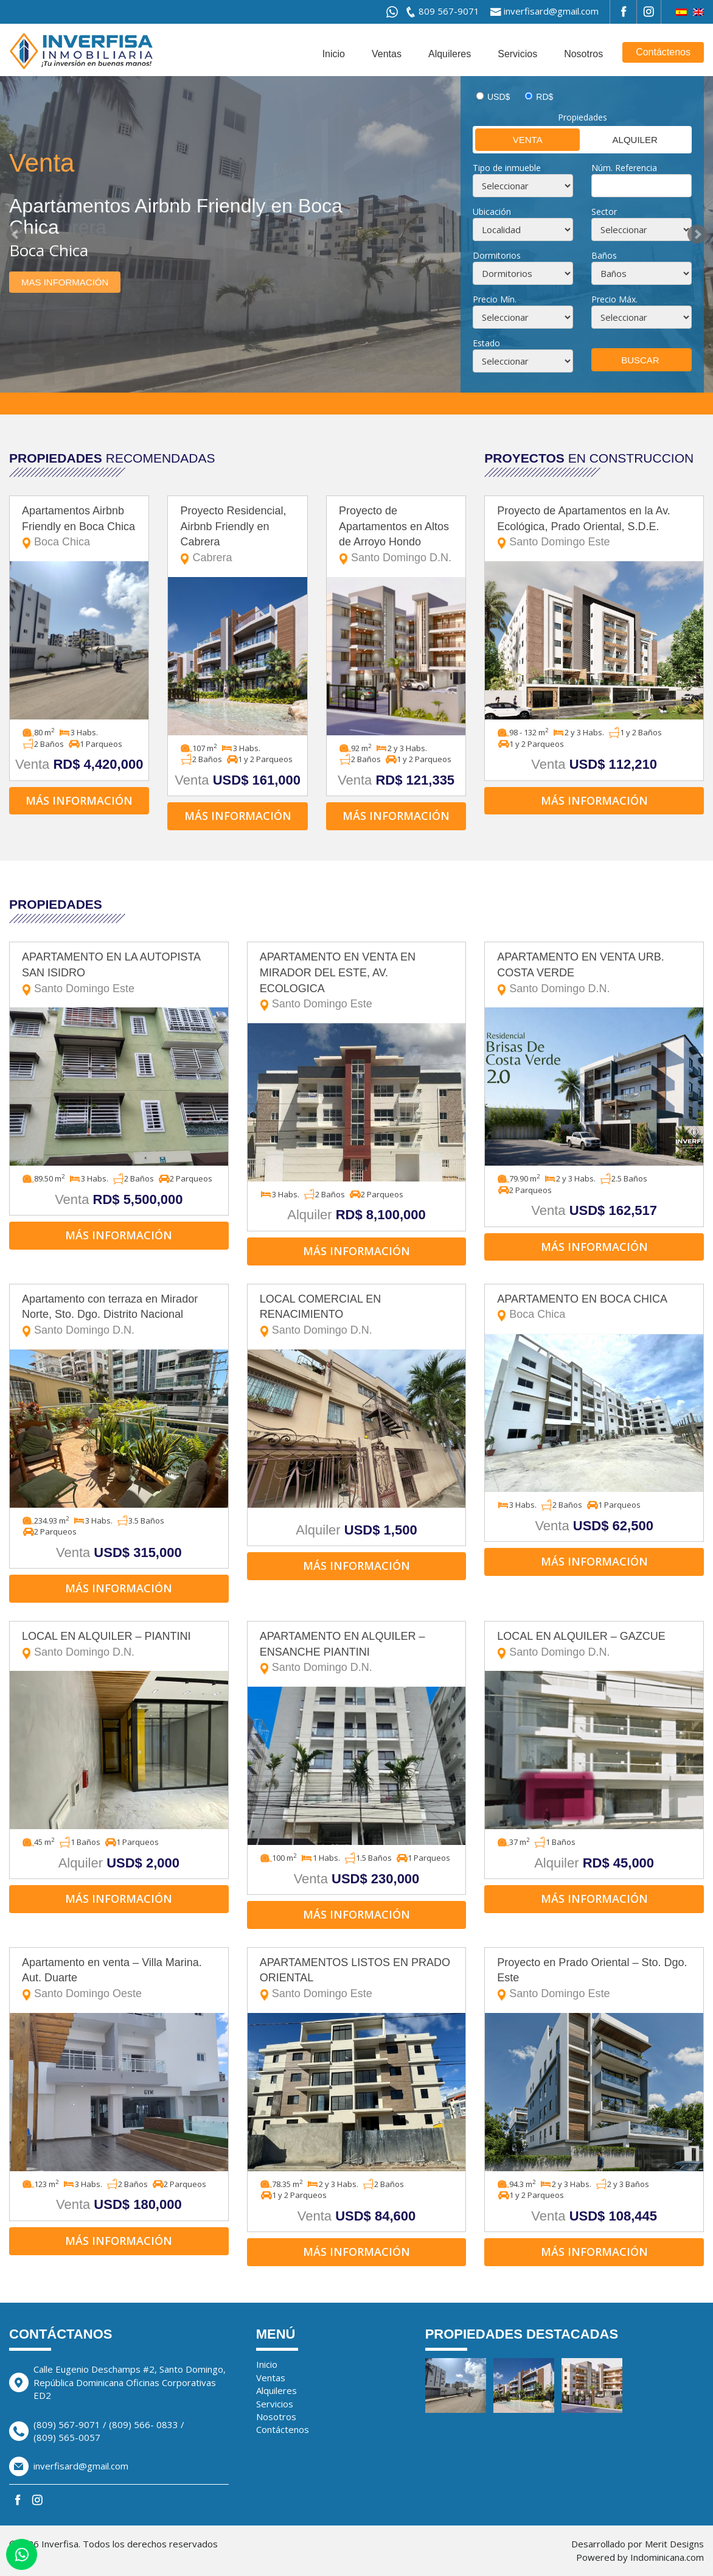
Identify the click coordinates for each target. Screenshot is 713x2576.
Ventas (387, 54)
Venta (509, 139)
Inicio (333, 54)
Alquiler (619, 139)
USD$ (498, 97)
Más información (79, 800)
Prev (16, 234)
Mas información (64, 282)
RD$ (544, 97)
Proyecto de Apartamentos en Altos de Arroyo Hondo (396, 535)
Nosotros (583, 54)
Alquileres (449, 54)
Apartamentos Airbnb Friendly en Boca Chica (79, 527)
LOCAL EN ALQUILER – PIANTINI (119, 1645)
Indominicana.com (667, 2557)
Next (697, 234)
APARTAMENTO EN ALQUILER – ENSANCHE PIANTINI (357, 1653)
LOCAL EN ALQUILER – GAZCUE (594, 1645)
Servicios (517, 54)
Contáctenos (663, 52)
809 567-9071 (449, 11)
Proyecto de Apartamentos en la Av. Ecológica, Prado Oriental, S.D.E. (594, 527)
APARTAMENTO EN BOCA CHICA (594, 1308)
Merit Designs (674, 2544)
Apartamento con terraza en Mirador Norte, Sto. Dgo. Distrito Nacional (119, 1316)
